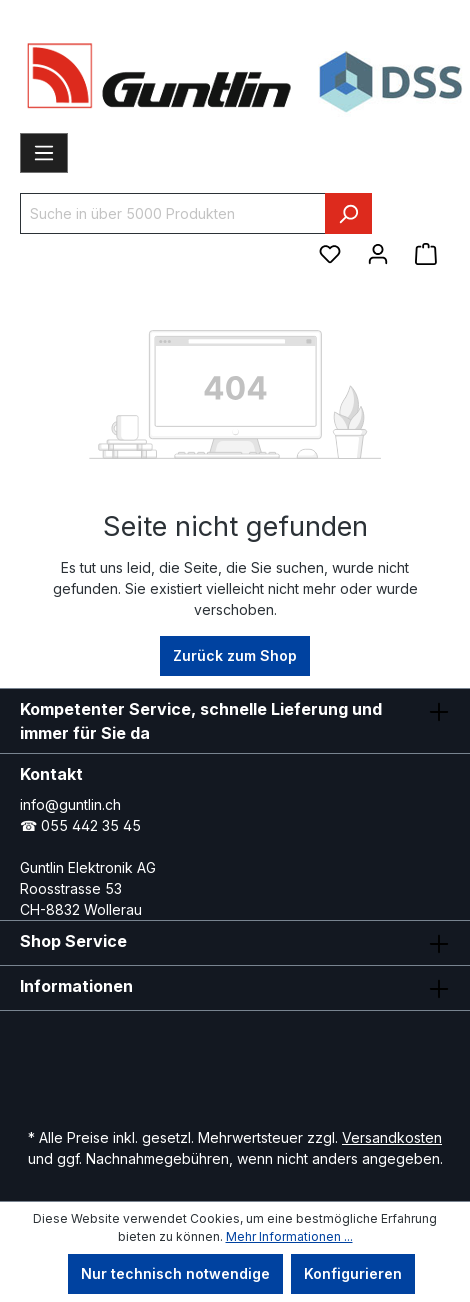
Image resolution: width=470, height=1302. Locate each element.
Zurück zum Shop (235, 655)
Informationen (76, 986)
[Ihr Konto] (378, 254)
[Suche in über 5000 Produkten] (173, 213)
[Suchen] (348, 213)
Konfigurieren (353, 1273)
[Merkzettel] (330, 254)
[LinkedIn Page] (258, 1052)
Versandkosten (392, 1137)
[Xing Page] (318, 1052)
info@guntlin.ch (70, 804)
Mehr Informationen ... (289, 1236)
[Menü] (44, 153)
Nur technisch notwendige (175, 1273)
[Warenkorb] (426, 254)
